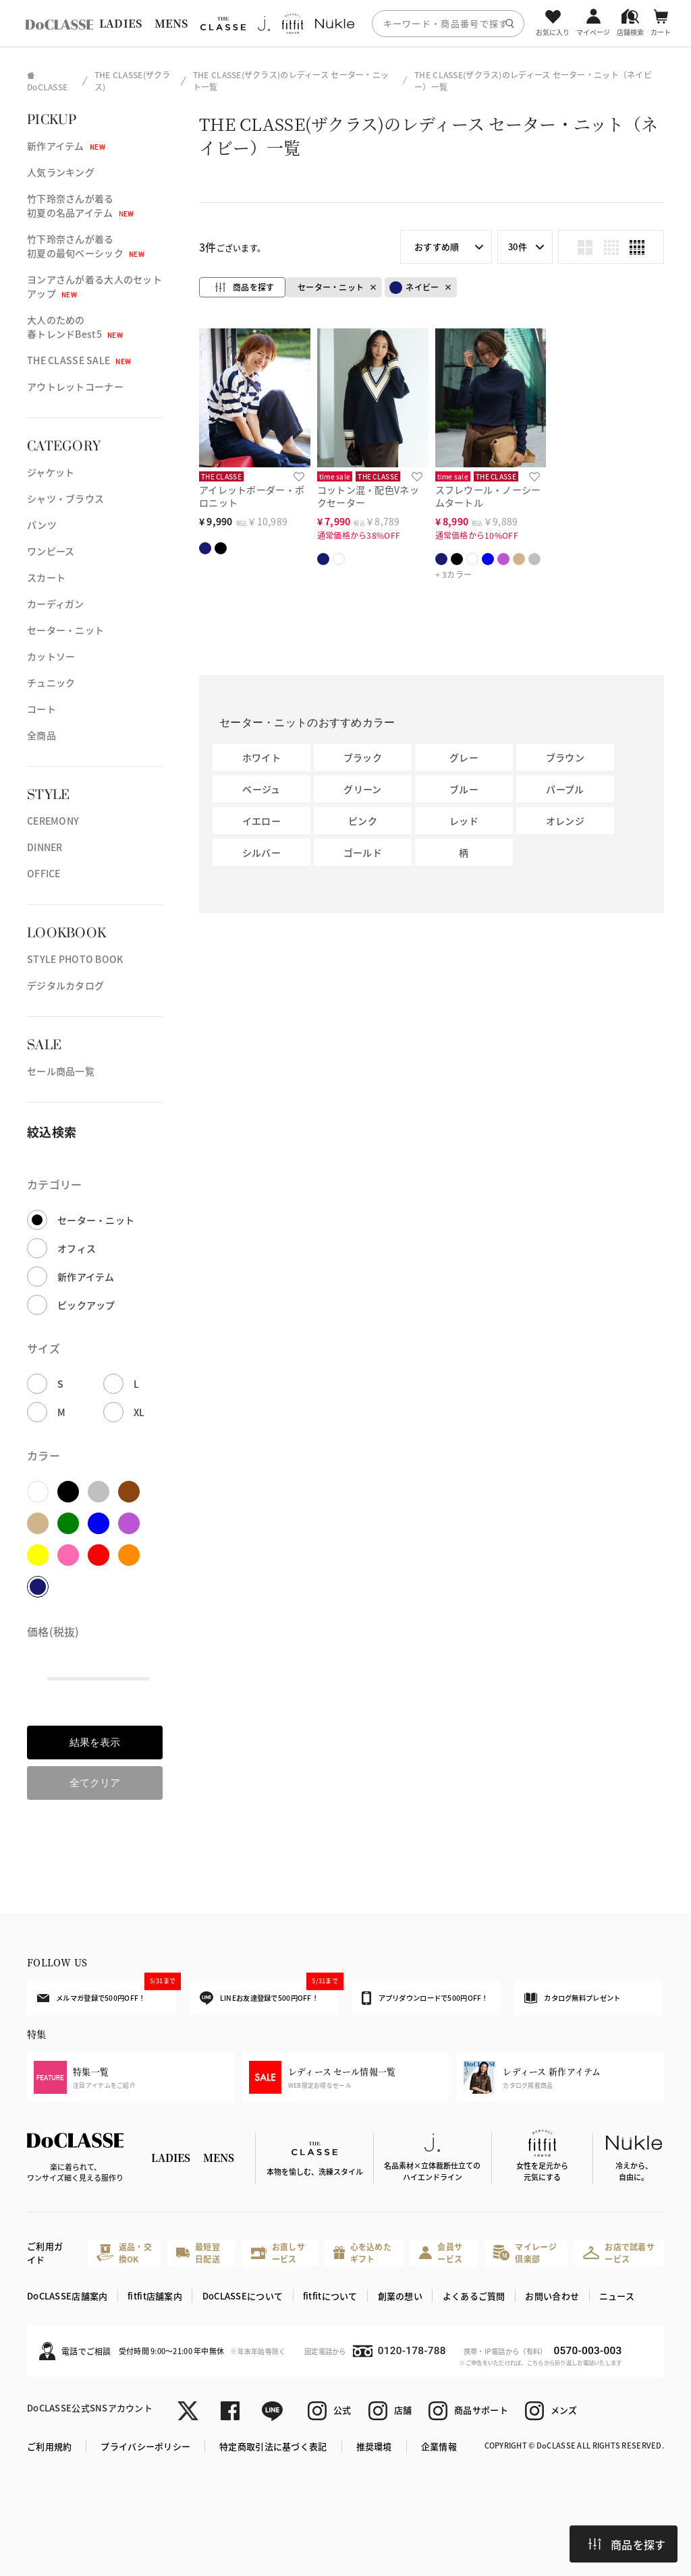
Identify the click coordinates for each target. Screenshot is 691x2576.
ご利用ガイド (45, 2253)
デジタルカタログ (65, 985)
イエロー (261, 820)
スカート (46, 577)
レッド (463, 820)
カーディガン (55, 603)
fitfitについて (330, 2295)
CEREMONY (53, 820)
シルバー (261, 852)
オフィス (76, 1248)
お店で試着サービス (619, 2252)
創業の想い (400, 2295)
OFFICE (44, 873)
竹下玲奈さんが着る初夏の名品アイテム (80, 205)
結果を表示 (95, 1742)
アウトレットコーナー (75, 386)
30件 (517, 246)
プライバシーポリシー (145, 2446)
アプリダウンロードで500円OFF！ (425, 1998)
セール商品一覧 (60, 1071)
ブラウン (565, 757)
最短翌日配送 (197, 2252)
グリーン (362, 789)
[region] (345, 23)
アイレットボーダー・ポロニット (251, 496)
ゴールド (362, 852)
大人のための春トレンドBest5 (75, 327)
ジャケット (50, 472)
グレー (463, 757)
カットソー (51, 656)
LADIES (120, 23)
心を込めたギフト (362, 2252)
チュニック (51, 682)
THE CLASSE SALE (79, 360)
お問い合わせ (552, 2295)
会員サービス (440, 2252)
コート (41, 708)
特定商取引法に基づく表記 (273, 2446)
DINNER (45, 847)
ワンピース (50, 551)
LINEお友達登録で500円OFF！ (269, 1993)
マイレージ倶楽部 (525, 2252)
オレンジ (565, 820)
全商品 (41, 735)
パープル (565, 789)
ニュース (616, 2295)
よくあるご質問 (474, 2295)
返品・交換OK (124, 2252)
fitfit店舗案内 (155, 2295)
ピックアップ (86, 1305)
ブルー (463, 789)
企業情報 (439, 2446)
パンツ (42, 524)
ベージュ (261, 789)
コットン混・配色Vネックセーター (368, 496)
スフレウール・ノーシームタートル (488, 496)
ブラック (362, 757)
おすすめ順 (436, 246)
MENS (171, 23)
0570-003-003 (587, 2351)
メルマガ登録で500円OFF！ (106, 1992)
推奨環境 (374, 2446)
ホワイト (261, 757)
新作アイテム (66, 145)
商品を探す (626, 2544)
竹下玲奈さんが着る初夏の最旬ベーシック (85, 246)
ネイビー (414, 287)
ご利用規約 (49, 2446)
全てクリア (95, 1782)
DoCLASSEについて (242, 2295)
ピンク (362, 820)
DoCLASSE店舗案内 (67, 2295)
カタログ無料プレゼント (572, 1998)
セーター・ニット (65, 630)
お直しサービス (278, 2252)
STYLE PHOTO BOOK (75, 959)
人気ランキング (60, 172)
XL (139, 1412)
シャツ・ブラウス (65, 498)
